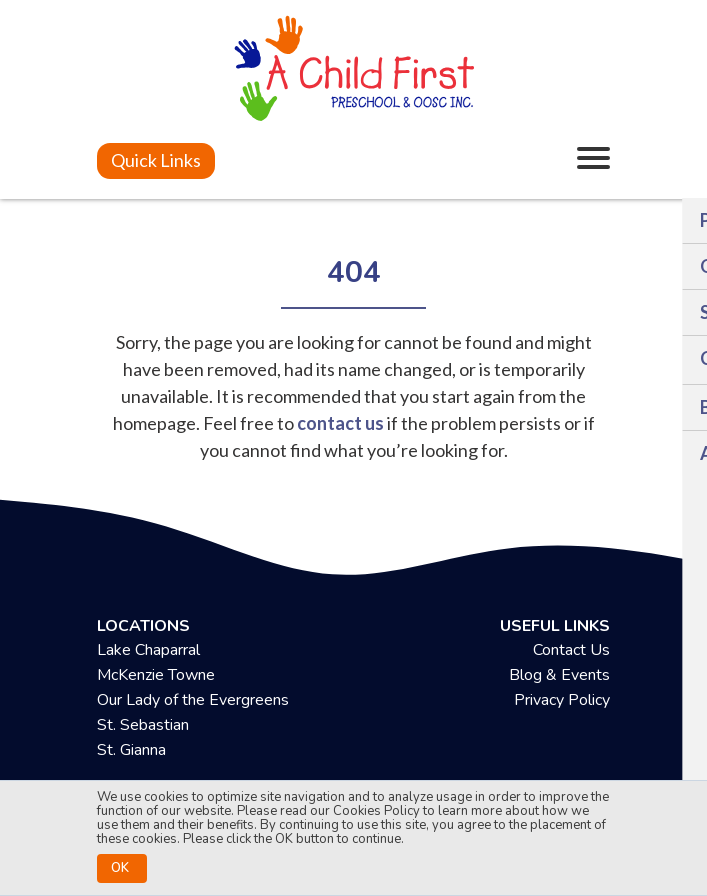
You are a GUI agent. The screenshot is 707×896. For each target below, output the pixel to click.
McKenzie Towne (156, 675)
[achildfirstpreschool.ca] (354, 71)
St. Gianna (131, 750)
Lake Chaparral (148, 650)
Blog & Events (559, 675)
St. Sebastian (143, 725)
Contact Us (571, 650)
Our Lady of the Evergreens (193, 700)
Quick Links (156, 160)
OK (120, 868)
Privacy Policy (562, 700)
